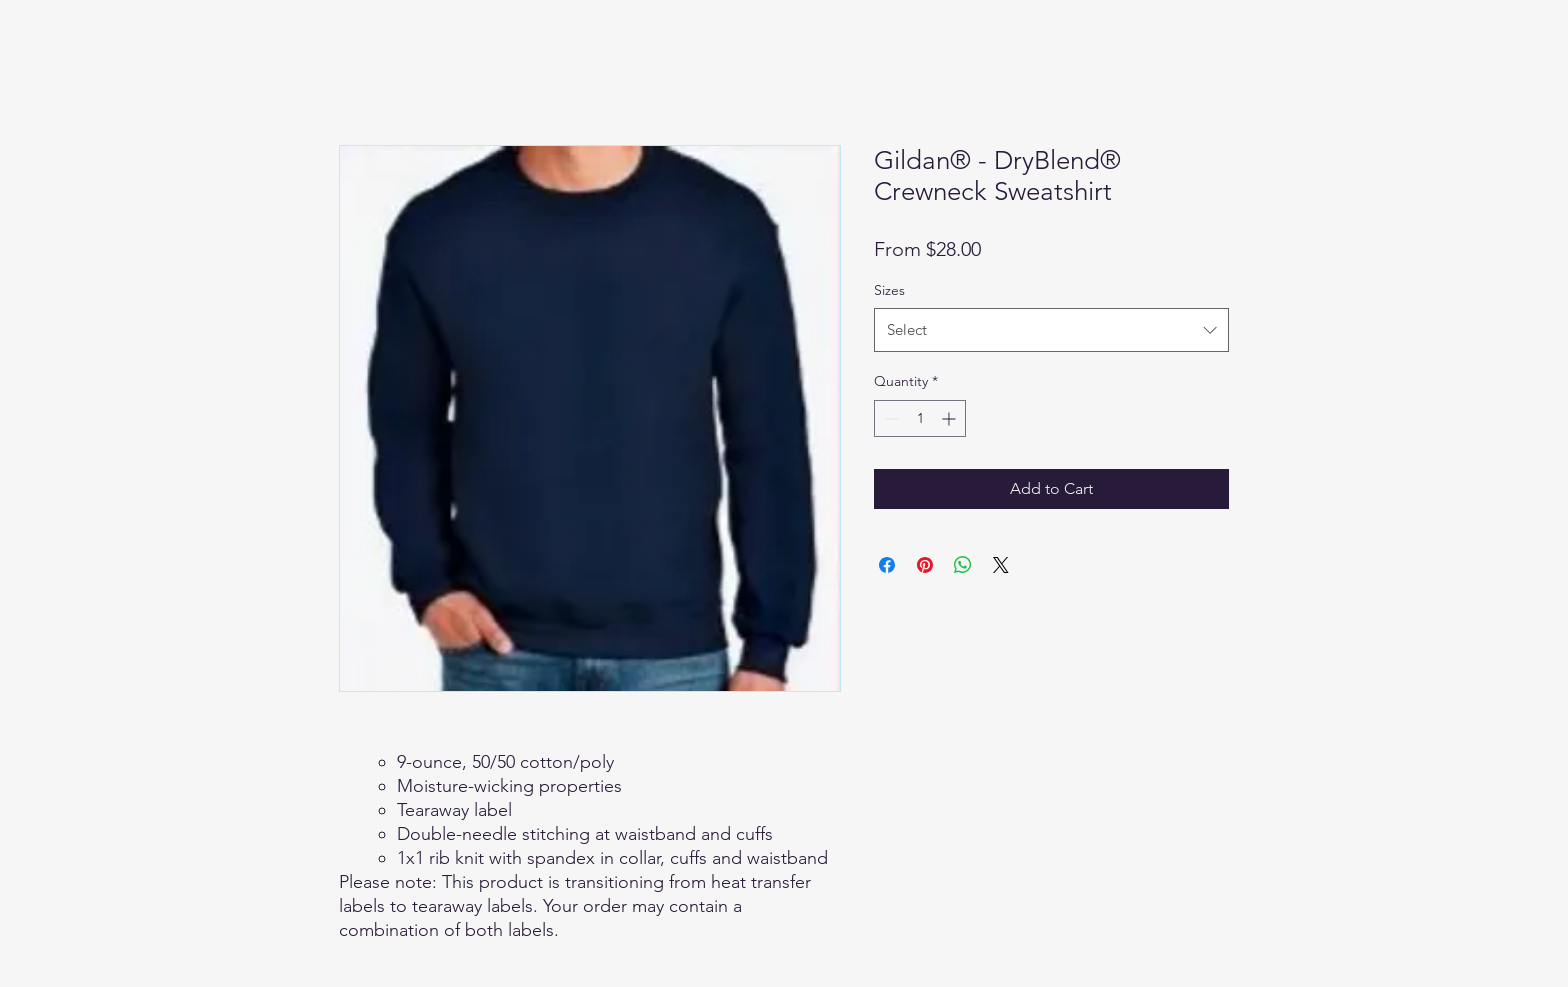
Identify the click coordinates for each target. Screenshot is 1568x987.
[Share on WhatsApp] (963, 565)
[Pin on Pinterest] (925, 565)
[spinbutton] (920, 418)
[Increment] (950, 418)
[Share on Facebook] (887, 565)
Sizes (889, 290)
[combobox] (1051, 330)
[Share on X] (1001, 565)
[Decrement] (889, 418)
